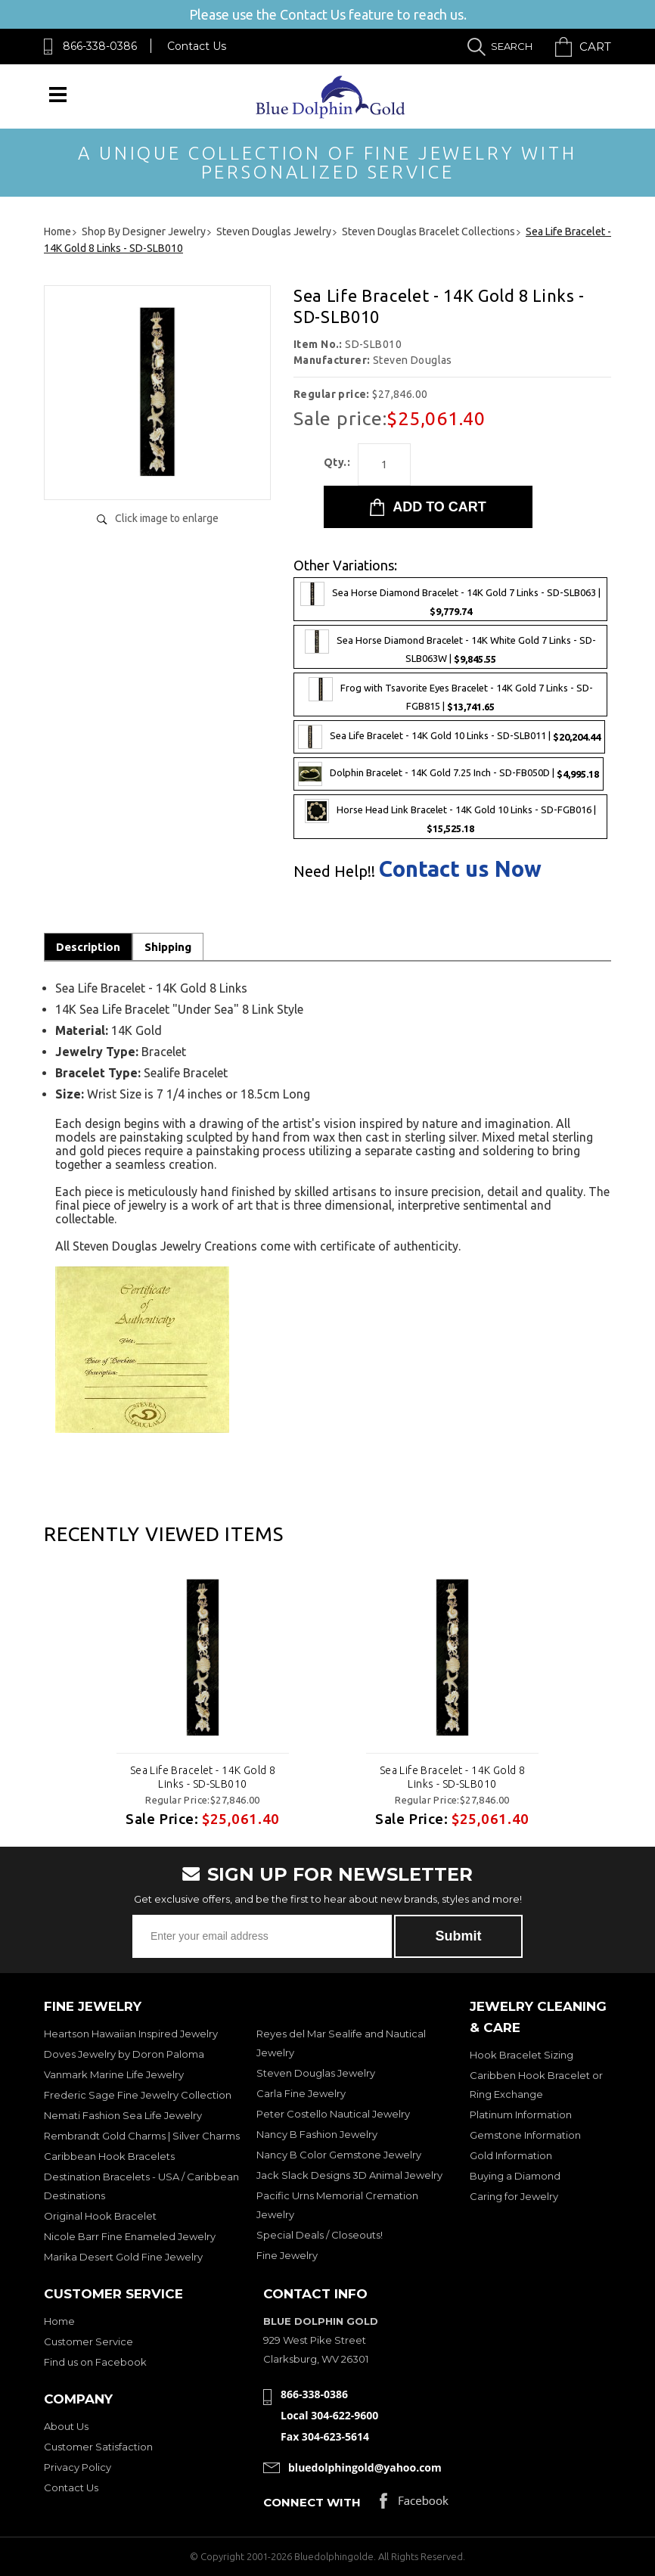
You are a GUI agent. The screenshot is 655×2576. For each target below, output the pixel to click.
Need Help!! (334, 871)
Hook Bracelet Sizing (521, 2055)
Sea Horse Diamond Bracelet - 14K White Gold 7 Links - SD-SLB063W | (450, 646)
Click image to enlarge (167, 518)
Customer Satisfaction (98, 2447)
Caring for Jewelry (514, 2196)
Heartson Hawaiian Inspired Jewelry (131, 2034)
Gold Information (511, 2155)
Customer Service (88, 2341)
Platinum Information (521, 2114)
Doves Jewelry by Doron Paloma (124, 2054)
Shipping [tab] (167, 946)
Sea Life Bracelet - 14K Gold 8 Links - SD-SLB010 (203, 1777)
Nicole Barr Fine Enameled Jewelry (130, 2236)
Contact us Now (460, 869)
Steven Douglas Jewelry (315, 2073)
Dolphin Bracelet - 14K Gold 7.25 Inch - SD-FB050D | (448, 774)
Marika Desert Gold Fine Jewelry (123, 2257)
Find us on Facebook (95, 2362)
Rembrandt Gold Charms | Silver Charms (142, 2136)
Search (511, 46)
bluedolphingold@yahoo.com (365, 2467)
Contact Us (196, 46)
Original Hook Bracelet (100, 2216)
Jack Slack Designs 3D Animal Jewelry (349, 2175)
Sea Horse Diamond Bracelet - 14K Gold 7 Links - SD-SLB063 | (450, 599)
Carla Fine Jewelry (301, 2093)
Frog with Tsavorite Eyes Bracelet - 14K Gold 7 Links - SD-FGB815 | (451, 694)
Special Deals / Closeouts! (319, 2235)
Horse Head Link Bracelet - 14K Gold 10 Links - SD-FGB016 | (450, 816)
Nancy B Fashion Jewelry (316, 2134)
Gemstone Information (525, 2135)
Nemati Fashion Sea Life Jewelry (123, 2115)
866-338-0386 (100, 46)
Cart (595, 46)
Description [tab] (88, 946)
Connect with (312, 2502)
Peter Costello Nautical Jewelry (333, 2114)
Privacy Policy (77, 2467)
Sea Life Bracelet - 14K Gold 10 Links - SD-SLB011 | (449, 737)
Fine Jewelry (287, 2255)
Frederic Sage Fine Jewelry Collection (137, 2095)
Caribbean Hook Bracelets (109, 2156)
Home (59, 2321)
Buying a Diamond (515, 2176)
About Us (66, 2426)
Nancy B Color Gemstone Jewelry (338, 2155)
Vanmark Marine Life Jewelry (114, 2074)
